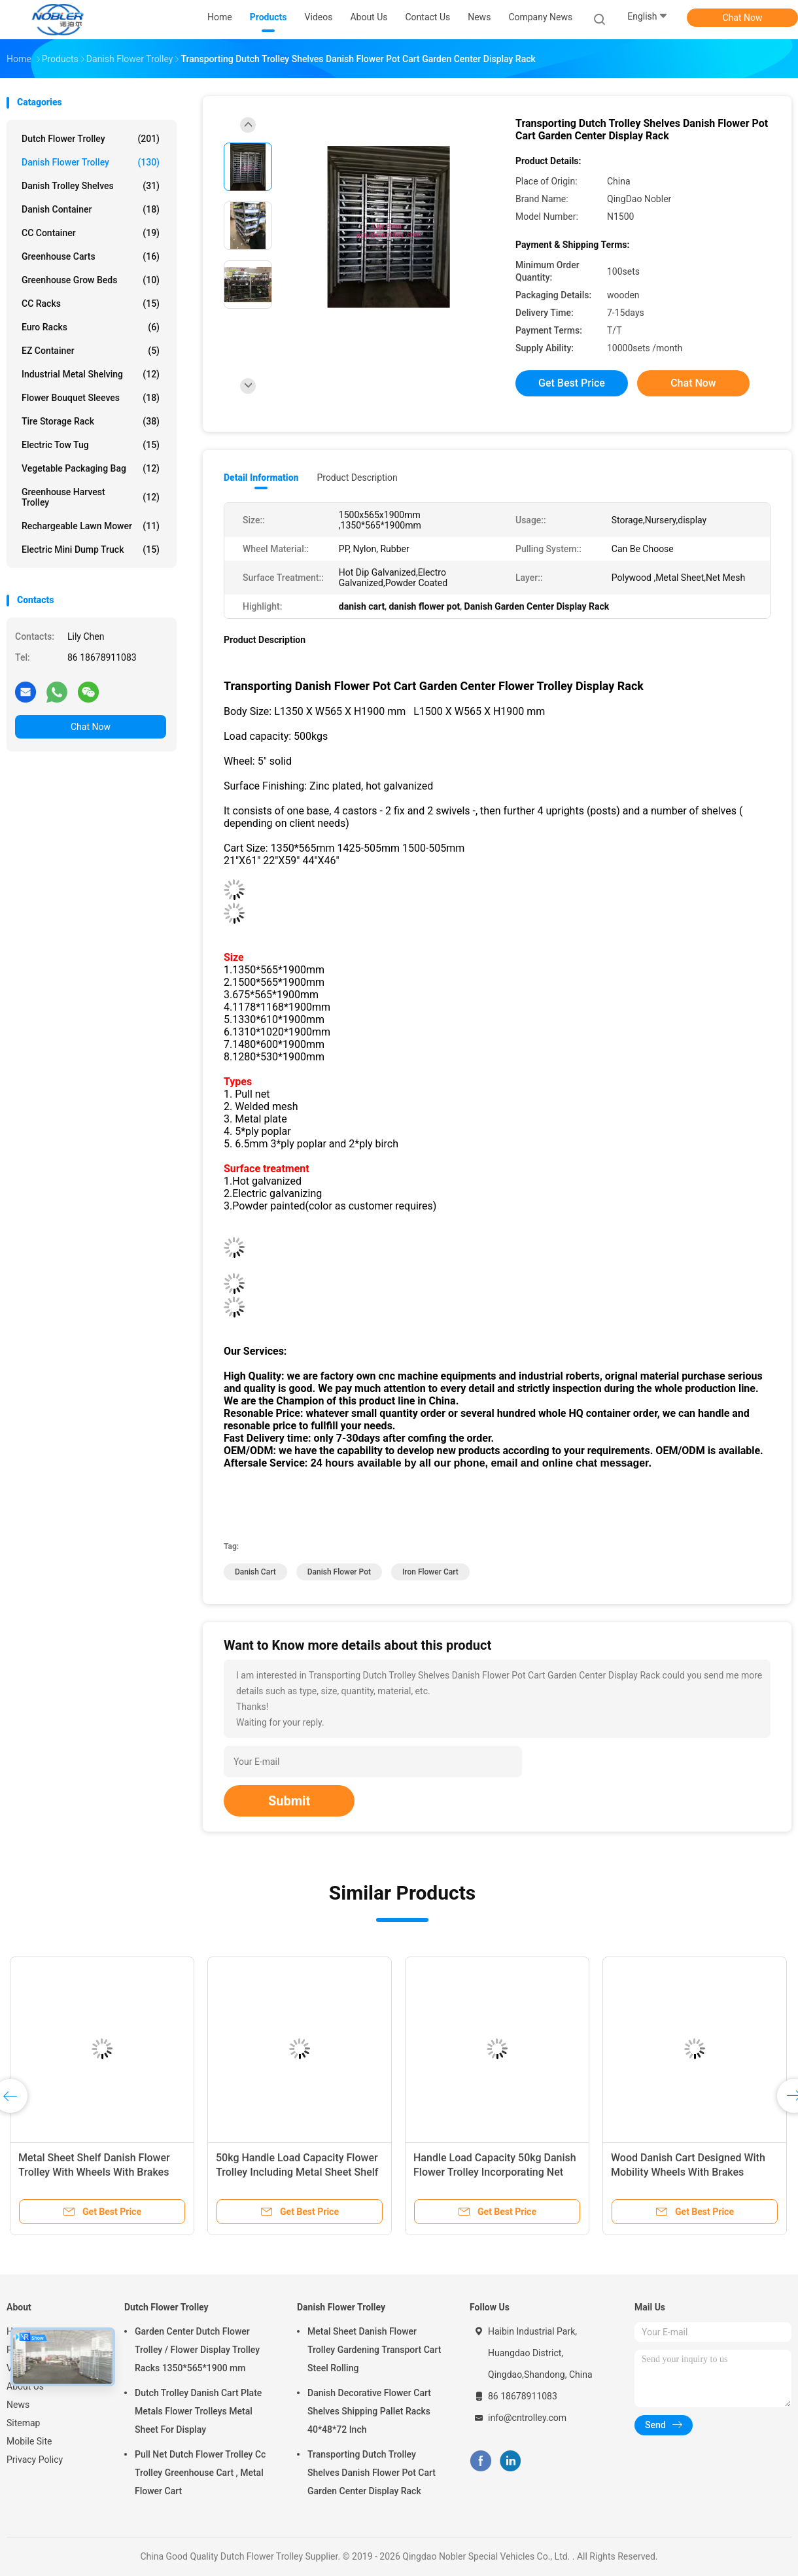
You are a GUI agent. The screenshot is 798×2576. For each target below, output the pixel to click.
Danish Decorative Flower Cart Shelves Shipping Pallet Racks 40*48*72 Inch (369, 2411)
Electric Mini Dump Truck (91, 549)
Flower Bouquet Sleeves (91, 397)
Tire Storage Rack (91, 421)
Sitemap (23, 2423)
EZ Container (91, 350)
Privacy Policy (35, 2459)
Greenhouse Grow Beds (91, 280)
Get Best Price (571, 383)
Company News (540, 17)
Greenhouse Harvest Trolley (91, 497)
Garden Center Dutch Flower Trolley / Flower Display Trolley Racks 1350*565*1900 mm (197, 2349)
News (18, 2404)
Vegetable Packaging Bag (91, 468)
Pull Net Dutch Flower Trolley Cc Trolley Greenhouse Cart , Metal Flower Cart (200, 2472)
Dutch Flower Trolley (91, 138)
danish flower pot (339, 1571)
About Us (25, 2386)
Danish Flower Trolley (91, 162)
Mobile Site (29, 2441)
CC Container (91, 232)
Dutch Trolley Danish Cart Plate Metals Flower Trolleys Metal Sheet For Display (198, 2411)
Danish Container (91, 209)
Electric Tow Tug (91, 444)
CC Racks (91, 303)
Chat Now (743, 17)
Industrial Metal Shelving (91, 374)
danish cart (255, 1571)
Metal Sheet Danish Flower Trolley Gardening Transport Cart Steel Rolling (374, 2349)
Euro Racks (91, 327)
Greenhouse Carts (91, 256)
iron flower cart (430, 1571)
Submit (289, 1801)
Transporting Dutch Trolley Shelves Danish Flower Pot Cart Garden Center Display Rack (371, 2472)
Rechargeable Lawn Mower (91, 525)
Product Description (357, 477)
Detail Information (261, 477)
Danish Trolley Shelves (91, 185)
